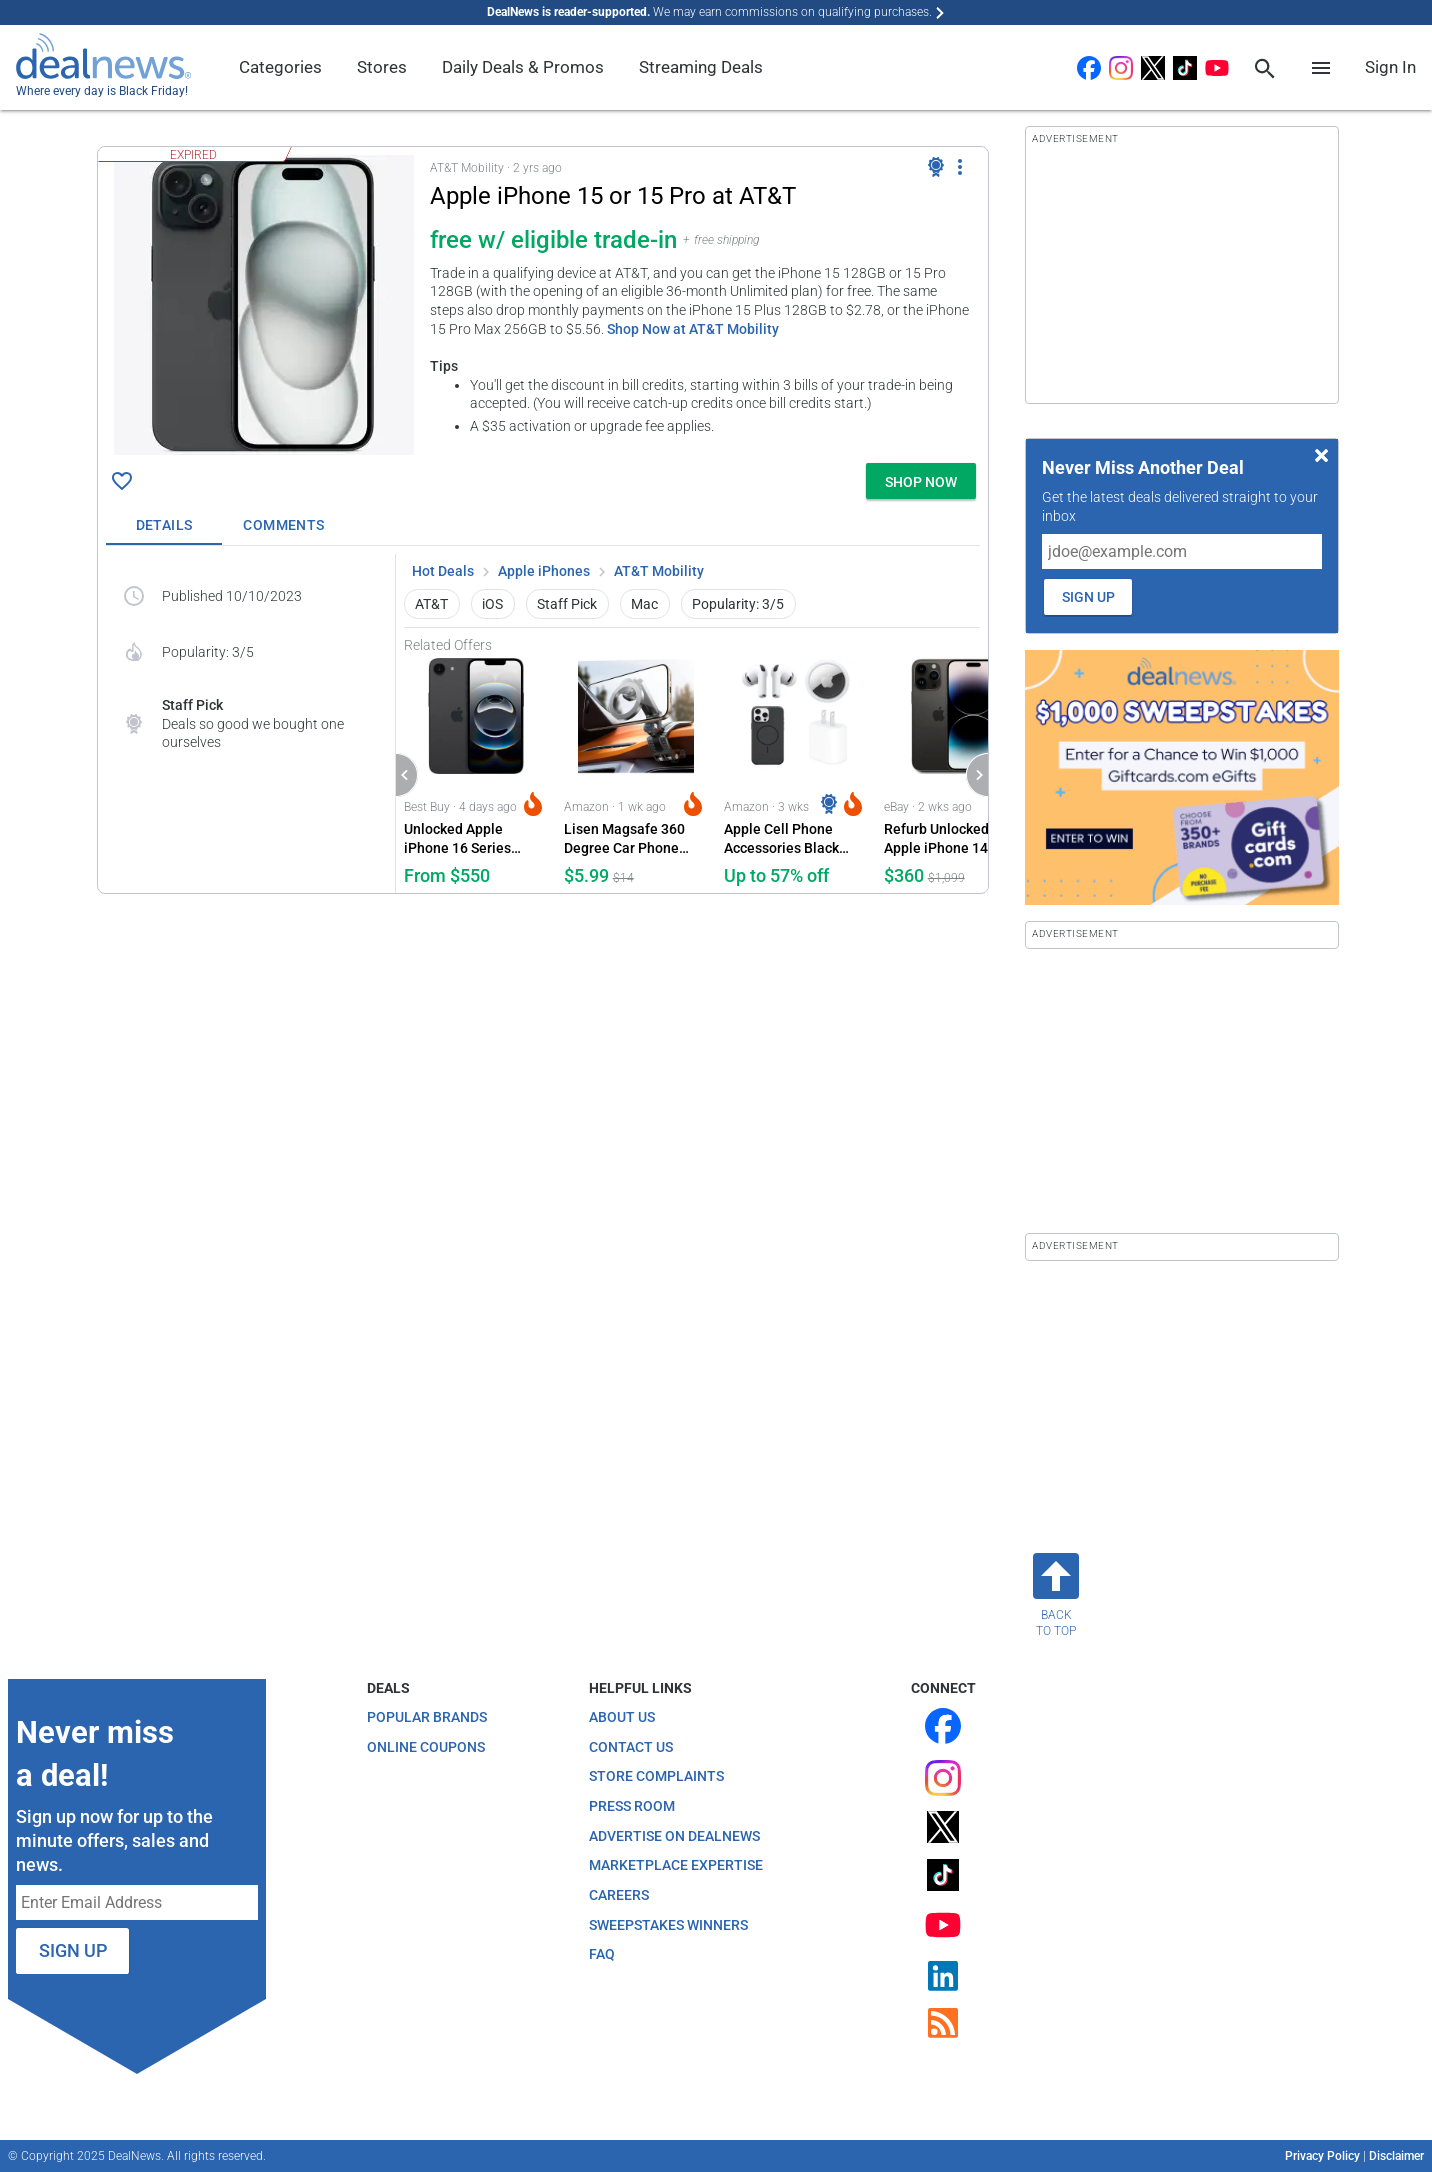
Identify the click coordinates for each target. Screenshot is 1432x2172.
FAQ (602, 1954)
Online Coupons (426, 1747)
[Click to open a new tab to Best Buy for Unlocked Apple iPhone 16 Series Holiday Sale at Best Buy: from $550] (476, 773)
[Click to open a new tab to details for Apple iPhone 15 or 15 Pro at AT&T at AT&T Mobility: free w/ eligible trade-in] (264, 305)
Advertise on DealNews (674, 1836)
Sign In (1390, 67)
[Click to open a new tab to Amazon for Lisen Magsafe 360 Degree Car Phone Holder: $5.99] (636, 773)
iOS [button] (492, 604)
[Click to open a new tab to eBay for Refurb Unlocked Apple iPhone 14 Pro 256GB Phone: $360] (956, 773)
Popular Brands (427, 1717)
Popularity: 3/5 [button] (738, 604)
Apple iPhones (544, 571)
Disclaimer (1396, 2156)
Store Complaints (656, 1776)
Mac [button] (644, 604)
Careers (619, 1895)
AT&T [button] (431, 604)
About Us (622, 1717)
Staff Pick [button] (567, 604)
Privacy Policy (1322, 2156)
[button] (543, 301)
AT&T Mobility (659, 571)
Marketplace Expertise (676, 1865)
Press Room (632, 1806)
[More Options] (960, 167)
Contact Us (631, 1747)
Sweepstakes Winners (668, 1925)
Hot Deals (443, 571)
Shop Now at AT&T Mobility (693, 329)
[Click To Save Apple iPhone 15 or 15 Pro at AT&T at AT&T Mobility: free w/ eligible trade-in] (122, 481)
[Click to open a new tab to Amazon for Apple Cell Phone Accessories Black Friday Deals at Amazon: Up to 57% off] (796, 773)
